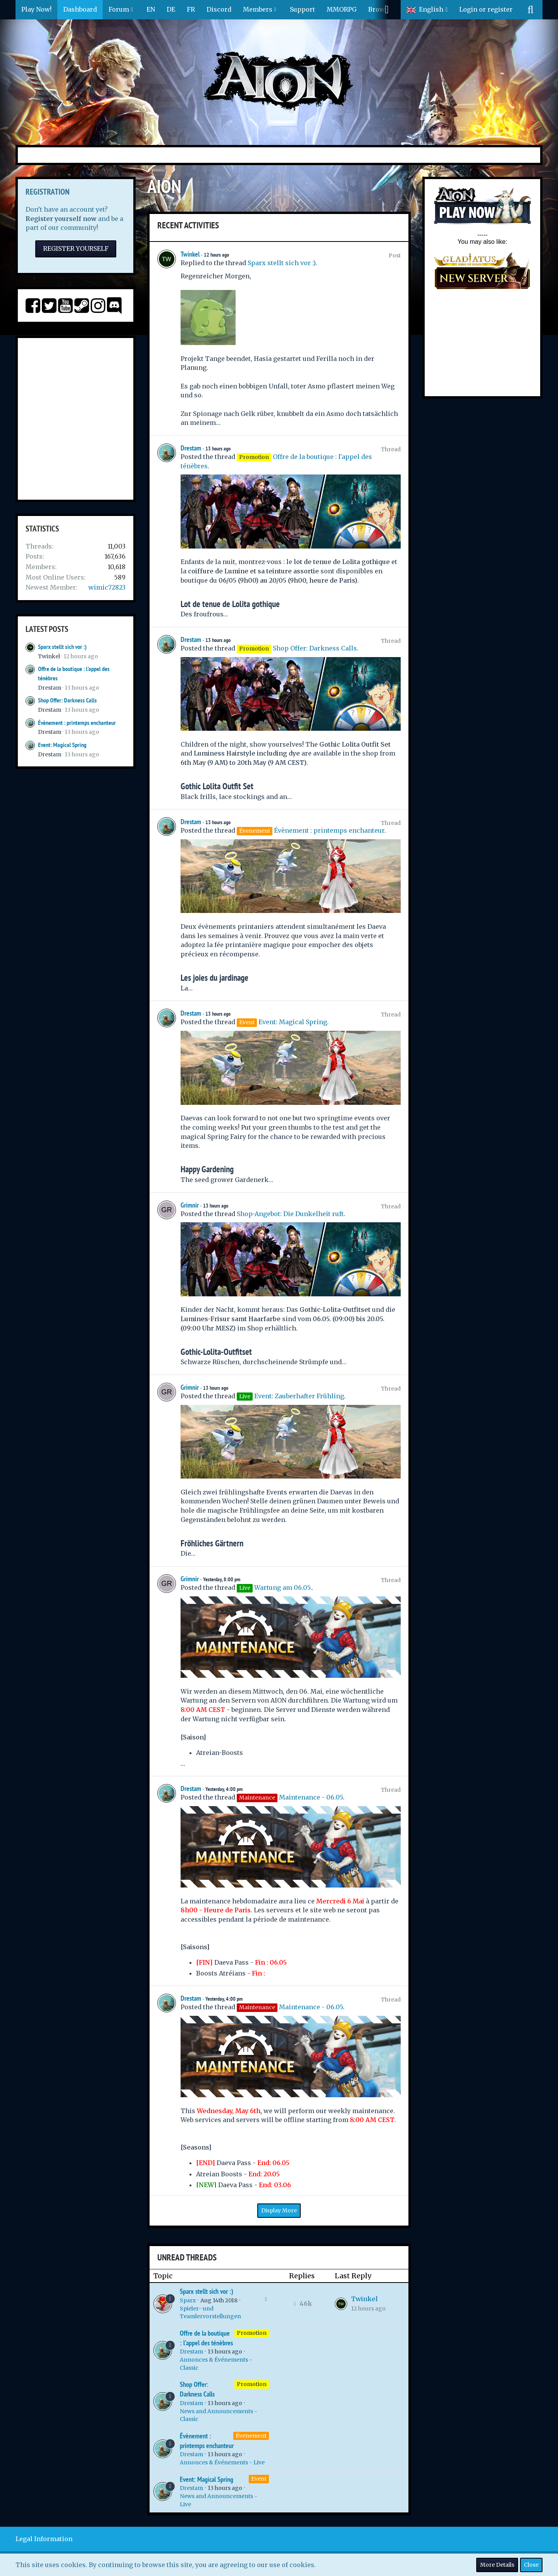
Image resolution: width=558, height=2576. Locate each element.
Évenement (251, 2435)
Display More (279, 2210)
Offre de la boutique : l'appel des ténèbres (206, 2338)
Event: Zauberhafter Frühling (299, 1396)
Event (259, 2478)
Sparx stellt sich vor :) (62, 647)
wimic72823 (107, 587)
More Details (497, 2564)
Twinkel (49, 656)
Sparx (188, 2300)
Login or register (486, 9)
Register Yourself (75, 248)
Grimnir (190, 1205)
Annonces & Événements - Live (222, 2462)
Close (531, 2564)
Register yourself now (61, 219)
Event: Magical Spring (62, 745)
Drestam (49, 687)
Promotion (252, 2332)
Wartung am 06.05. (283, 1587)
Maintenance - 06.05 (311, 1797)
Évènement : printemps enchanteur (77, 723)
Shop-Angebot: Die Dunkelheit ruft (290, 1214)
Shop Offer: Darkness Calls (67, 700)
